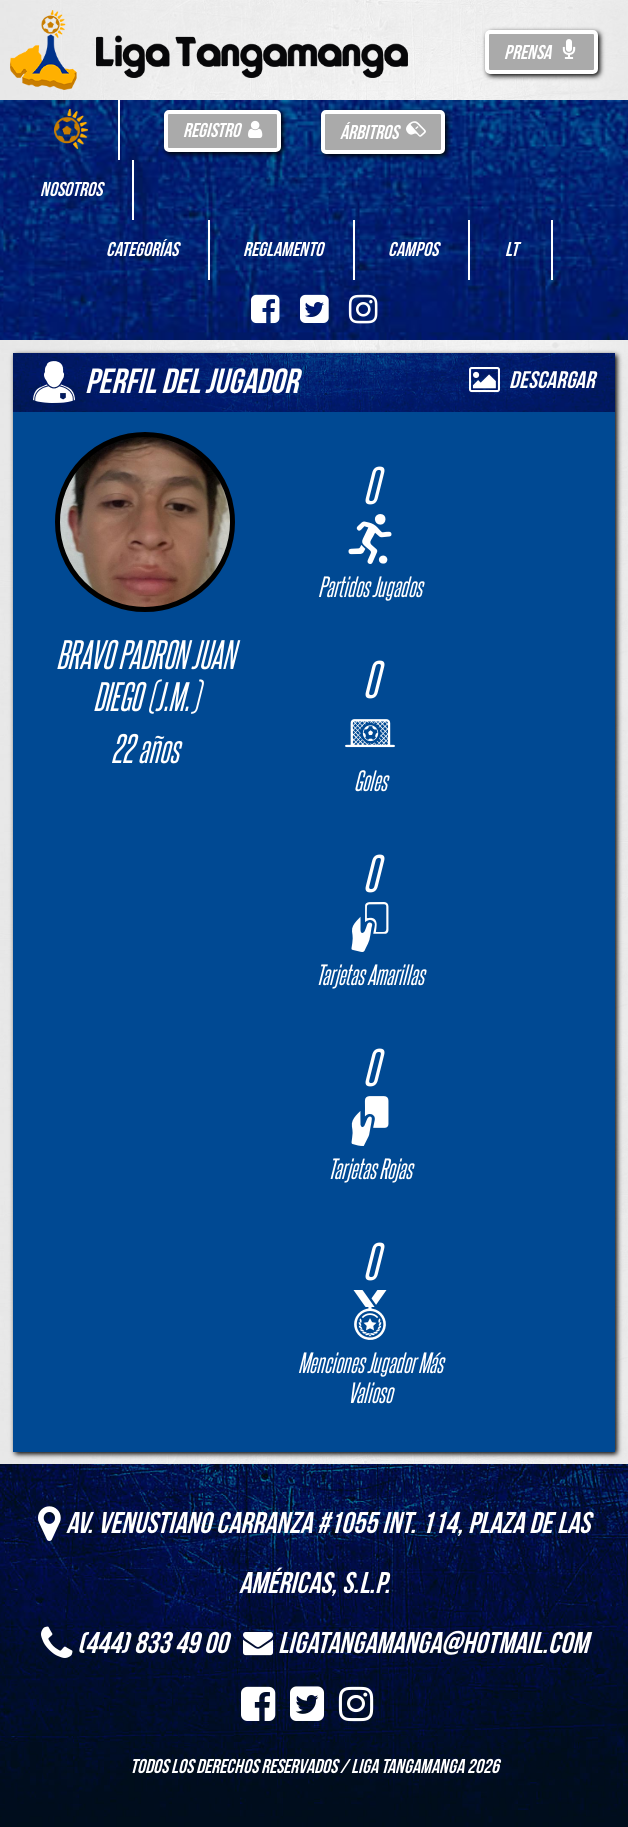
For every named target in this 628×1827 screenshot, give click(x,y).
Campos (413, 250)
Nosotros (71, 190)
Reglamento (283, 250)
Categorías (142, 250)
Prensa (541, 53)
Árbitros (383, 133)
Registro (222, 131)
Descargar (532, 380)
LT (511, 250)
